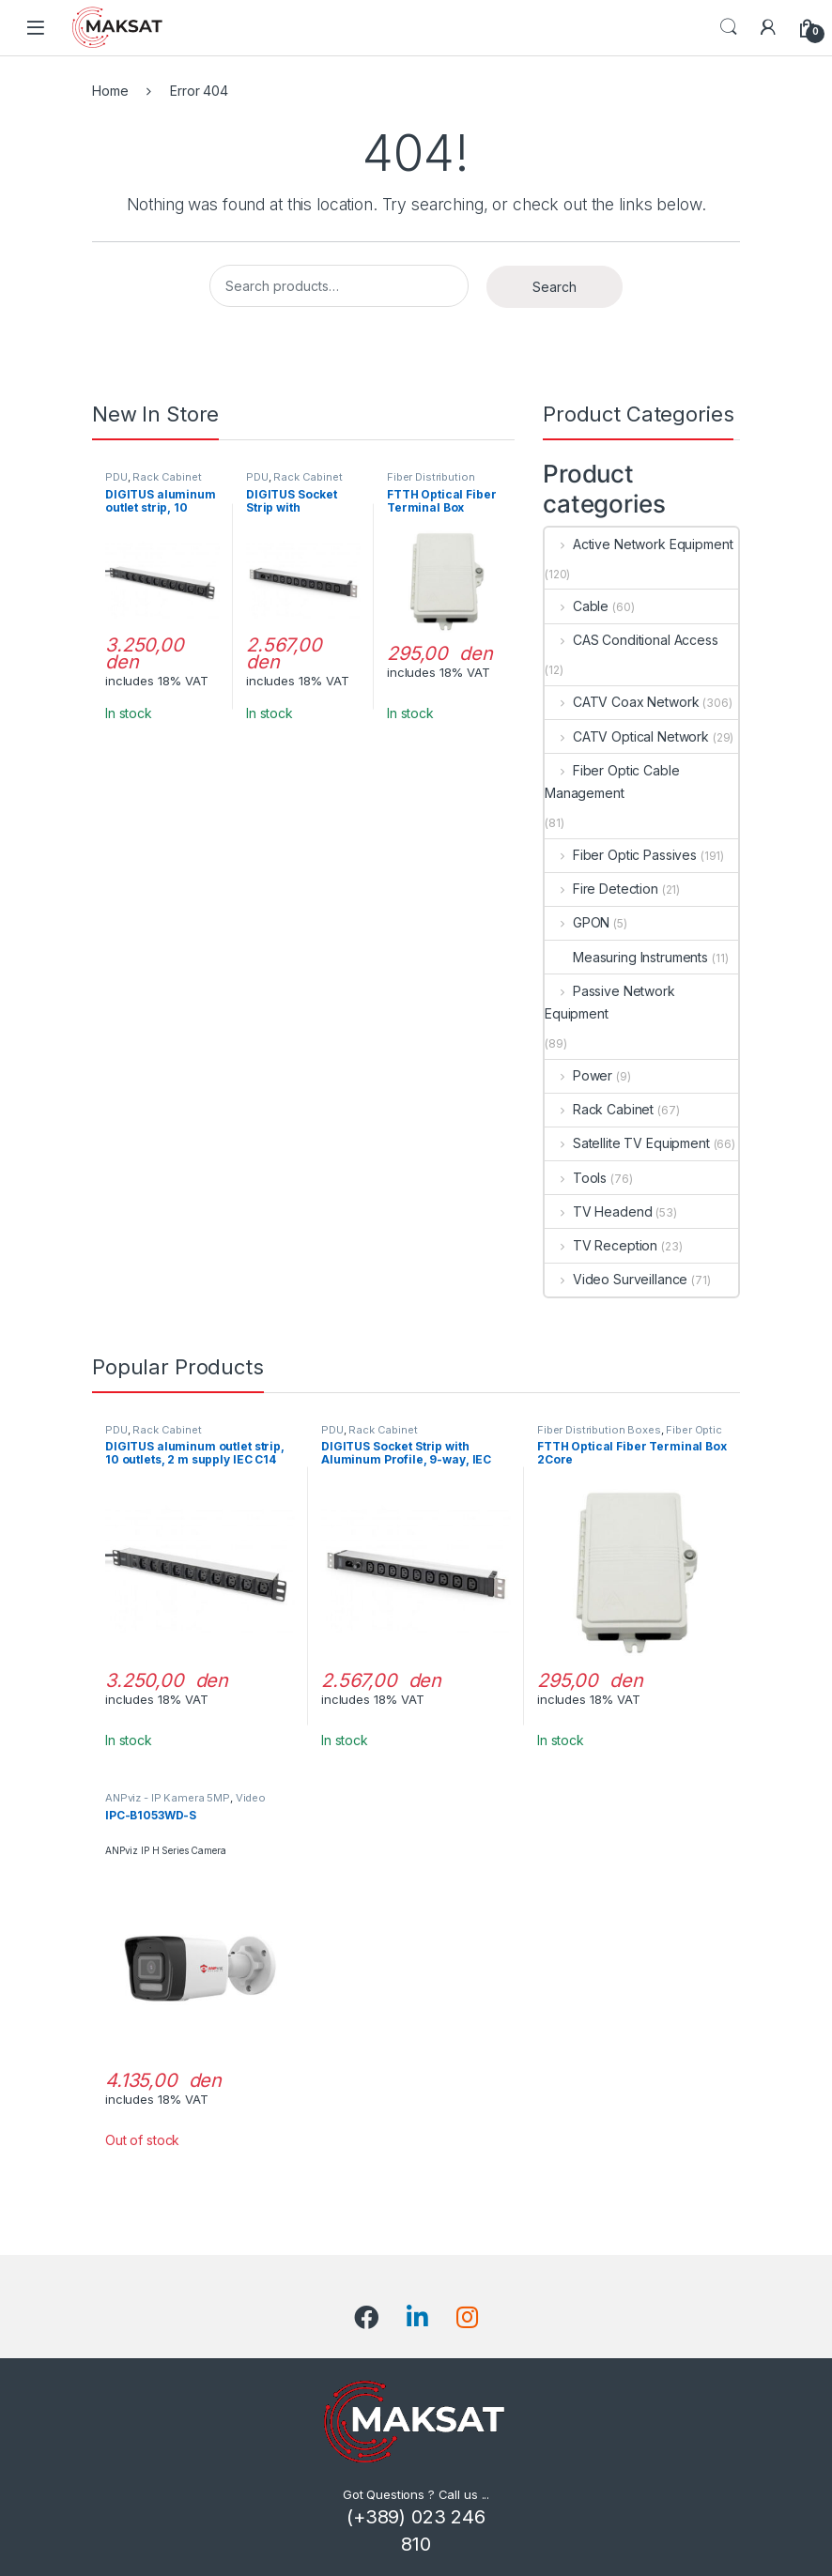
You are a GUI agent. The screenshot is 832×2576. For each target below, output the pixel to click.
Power (578, 1075)
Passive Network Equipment (610, 1002)
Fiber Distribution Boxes (599, 1429)
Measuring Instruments (626, 957)
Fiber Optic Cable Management (612, 781)
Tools (576, 1178)
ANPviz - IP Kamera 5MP (167, 1797)
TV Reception (601, 1245)
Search (728, 27)
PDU (116, 476)
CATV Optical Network (627, 736)
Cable (577, 606)
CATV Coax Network (622, 702)
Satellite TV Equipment (627, 1143)
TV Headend (598, 1211)
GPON (577, 922)
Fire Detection (601, 889)
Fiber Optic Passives (621, 855)
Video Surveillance (616, 1279)
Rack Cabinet (166, 476)
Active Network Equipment (638, 544)
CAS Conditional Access (631, 640)
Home (110, 91)
